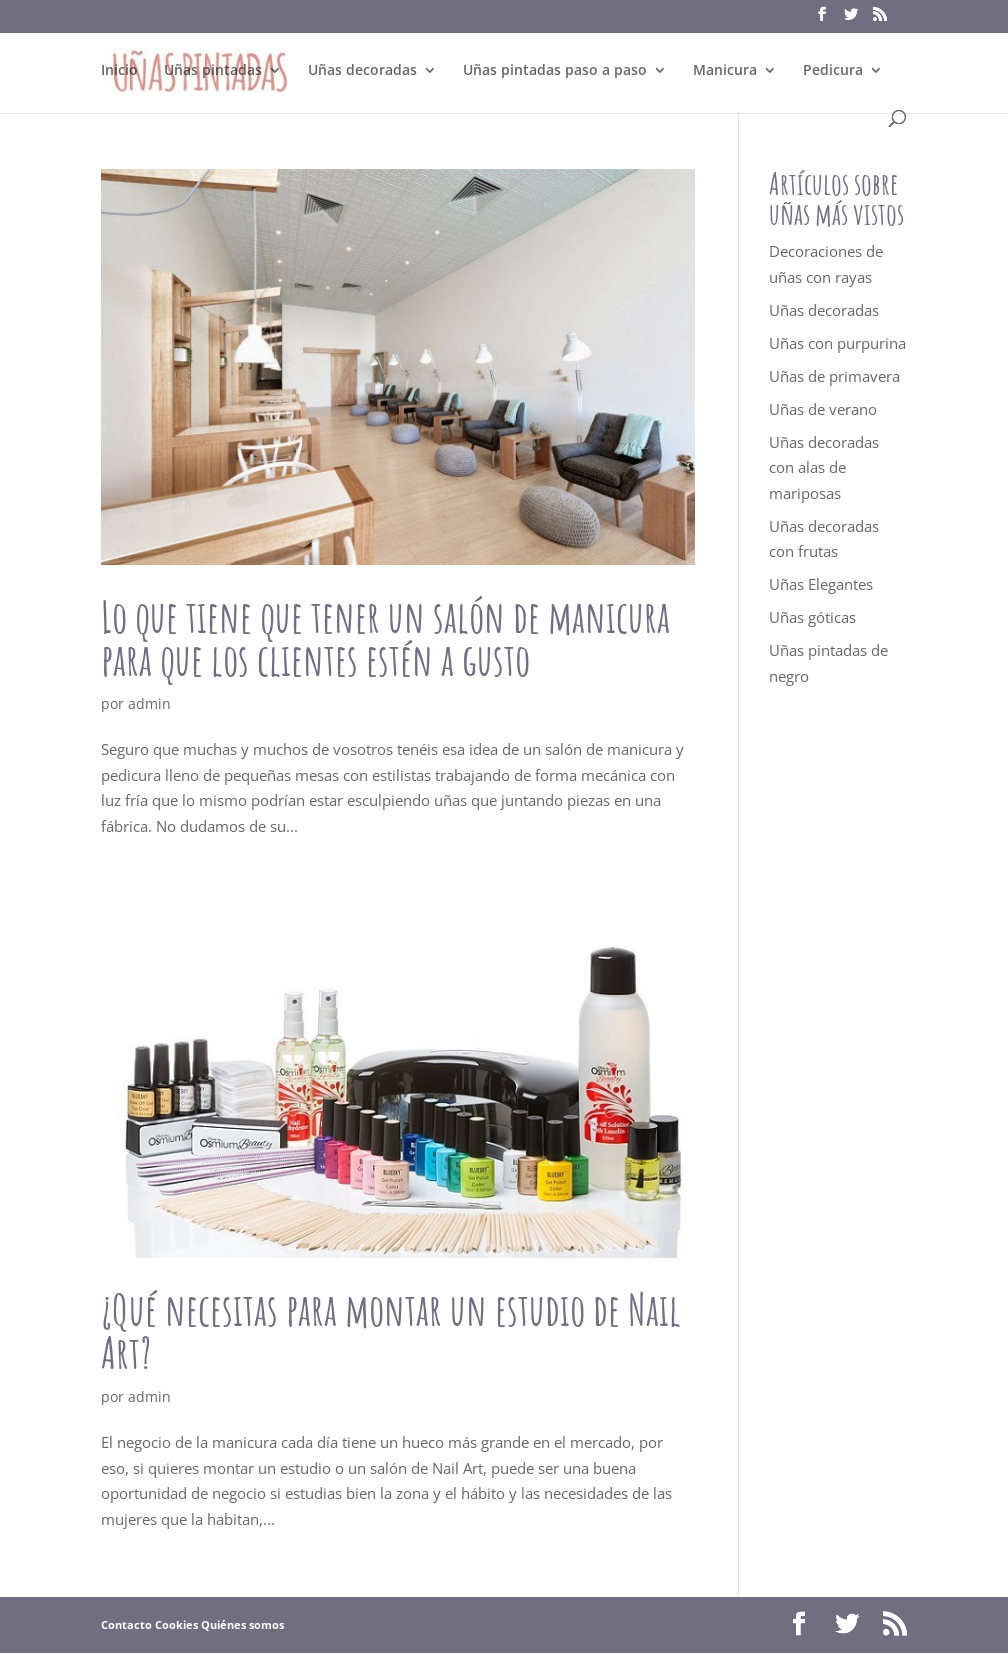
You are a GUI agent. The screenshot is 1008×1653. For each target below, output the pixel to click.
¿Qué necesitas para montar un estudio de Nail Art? (391, 1331)
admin (149, 703)
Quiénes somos (242, 1624)
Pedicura (833, 71)
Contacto (126, 1624)
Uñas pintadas (213, 71)
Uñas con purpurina (837, 343)
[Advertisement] (838, 1070)
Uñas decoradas (362, 71)
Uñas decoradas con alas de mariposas (824, 467)
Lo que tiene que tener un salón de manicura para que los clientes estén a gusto (385, 638)
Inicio (119, 71)
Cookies (176, 1624)
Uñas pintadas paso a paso (555, 71)
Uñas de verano (823, 409)
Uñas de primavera (834, 376)
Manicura (725, 71)
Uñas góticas (812, 617)
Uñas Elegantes (821, 584)
